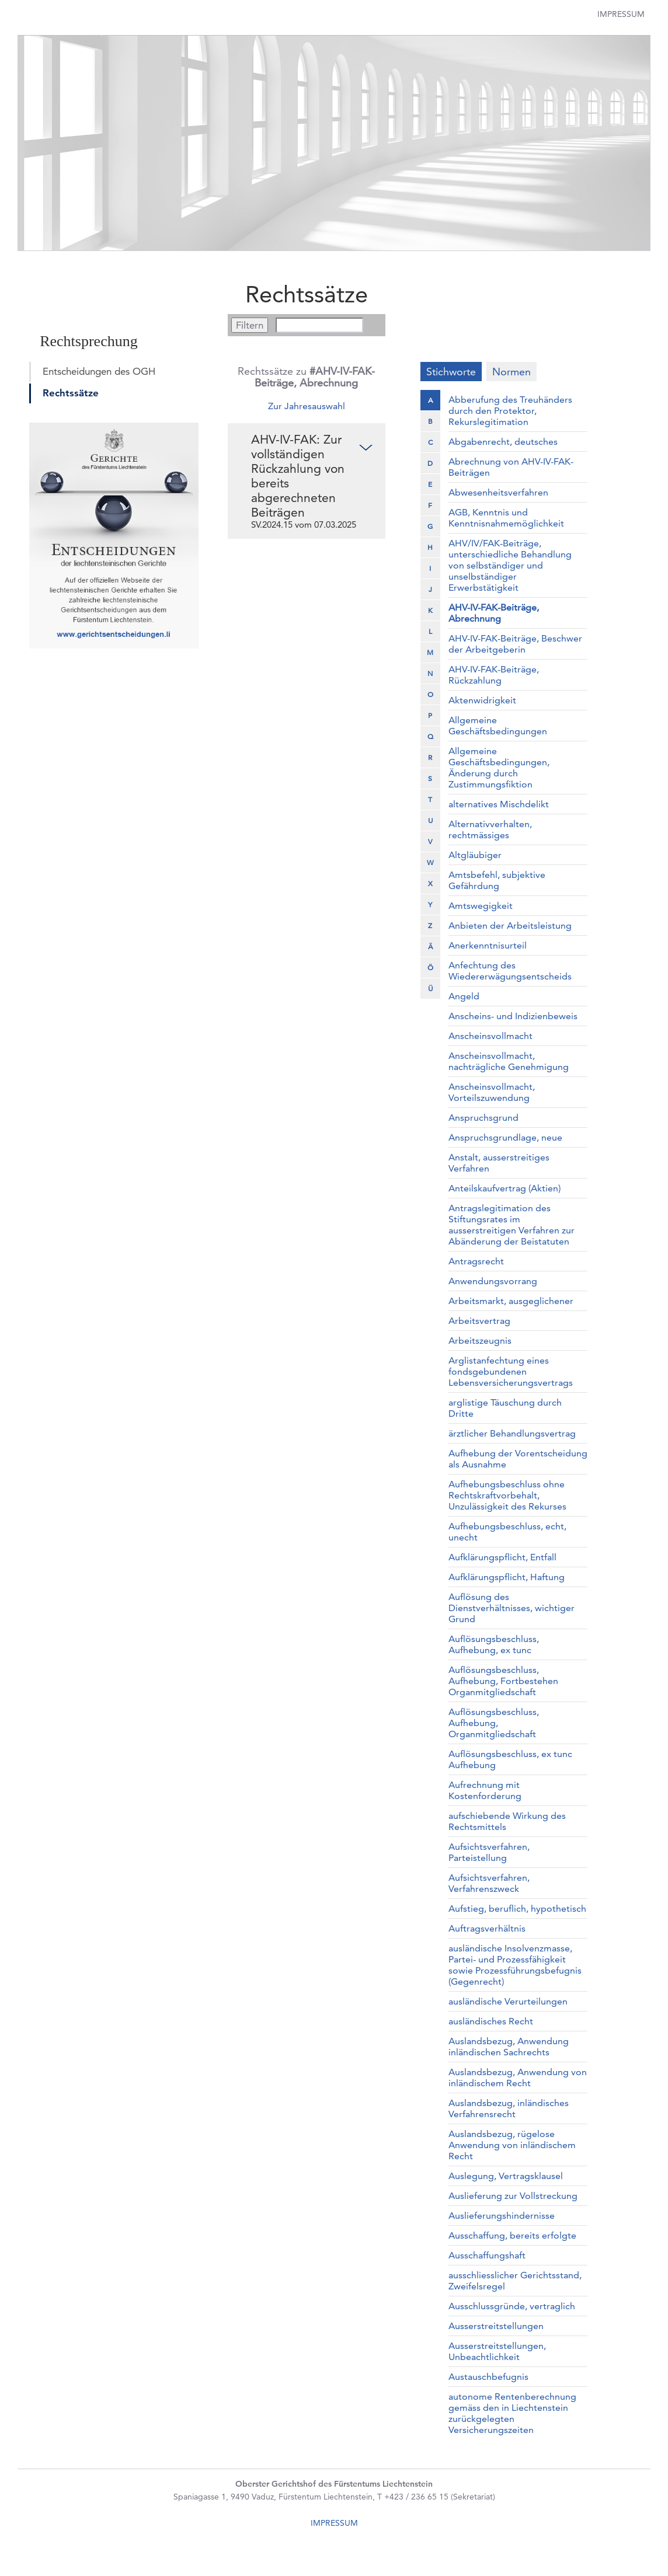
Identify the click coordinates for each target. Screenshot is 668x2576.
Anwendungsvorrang (492, 1281)
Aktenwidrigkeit (482, 700)
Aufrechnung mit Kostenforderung (484, 1790)
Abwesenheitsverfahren (498, 492)
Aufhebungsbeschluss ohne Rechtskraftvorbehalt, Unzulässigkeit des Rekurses (507, 1495)
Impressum (621, 14)
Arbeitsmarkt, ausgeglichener (510, 1300)
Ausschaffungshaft (487, 2255)
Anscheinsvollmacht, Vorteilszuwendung (491, 1092)
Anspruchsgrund (483, 1117)
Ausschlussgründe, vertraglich (511, 2306)
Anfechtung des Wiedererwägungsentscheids (510, 971)
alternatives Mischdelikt (498, 804)
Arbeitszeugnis (480, 1340)
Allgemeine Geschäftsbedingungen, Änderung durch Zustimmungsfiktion (498, 767)
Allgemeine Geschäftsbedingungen (497, 725)
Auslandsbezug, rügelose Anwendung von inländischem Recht (512, 2145)
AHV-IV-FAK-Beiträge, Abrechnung (493, 613)
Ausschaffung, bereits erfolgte (512, 2235)
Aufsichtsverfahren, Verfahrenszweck (489, 1883)
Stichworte (451, 371)
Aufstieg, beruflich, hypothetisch (517, 1908)
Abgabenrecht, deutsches (503, 441)
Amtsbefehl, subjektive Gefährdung (496, 880)
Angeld (463, 996)
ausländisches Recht (490, 2021)
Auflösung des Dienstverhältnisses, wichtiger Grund (511, 1608)
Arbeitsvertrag (479, 1320)
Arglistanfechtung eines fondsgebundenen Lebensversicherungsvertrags (510, 1371)
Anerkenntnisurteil (487, 945)
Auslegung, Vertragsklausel (505, 2175)
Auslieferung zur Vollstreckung (512, 2195)
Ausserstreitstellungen (496, 2325)
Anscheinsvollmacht (490, 1035)
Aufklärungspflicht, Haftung (506, 1576)
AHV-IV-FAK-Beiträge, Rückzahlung (493, 675)
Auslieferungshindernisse (501, 2215)
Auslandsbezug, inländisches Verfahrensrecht (508, 2108)
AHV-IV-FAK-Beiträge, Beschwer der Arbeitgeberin (515, 644)
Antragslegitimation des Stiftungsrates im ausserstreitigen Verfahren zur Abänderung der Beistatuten (511, 1224)
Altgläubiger (475, 854)
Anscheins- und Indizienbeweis (512, 1016)
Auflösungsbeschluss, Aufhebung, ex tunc (493, 1644)
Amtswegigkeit (480, 905)
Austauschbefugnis (488, 2376)
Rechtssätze (71, 393)
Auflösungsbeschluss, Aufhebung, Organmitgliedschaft (493, 1723)
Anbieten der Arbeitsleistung (510, 925)
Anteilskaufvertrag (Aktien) (504, 1188)
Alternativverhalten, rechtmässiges (490, 829)
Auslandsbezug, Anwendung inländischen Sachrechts (508, 2046)
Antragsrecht (476, 1261)
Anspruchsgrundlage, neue (505, 1137)
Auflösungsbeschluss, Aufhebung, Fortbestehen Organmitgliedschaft (503, 1680)
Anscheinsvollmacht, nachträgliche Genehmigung (508, 1061)
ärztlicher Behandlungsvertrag (512, 1433)
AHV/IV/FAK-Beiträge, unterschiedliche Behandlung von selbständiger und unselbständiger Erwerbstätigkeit (510, 565)
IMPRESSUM (334, 2523)
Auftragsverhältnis (487, 1928)
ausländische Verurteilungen (508, 2001)
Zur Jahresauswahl (306, 406)
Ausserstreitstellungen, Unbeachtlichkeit (497, 2351)
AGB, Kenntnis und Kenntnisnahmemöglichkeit (506, 518)
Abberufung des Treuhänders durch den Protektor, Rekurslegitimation (510, 410)
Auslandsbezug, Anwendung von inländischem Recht (517, 2077)
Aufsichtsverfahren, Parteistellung (489, 1852)
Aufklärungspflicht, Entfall (502, 1557)
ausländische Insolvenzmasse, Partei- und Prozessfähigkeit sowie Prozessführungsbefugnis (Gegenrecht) (515, 1965)
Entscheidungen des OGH (99, 371)
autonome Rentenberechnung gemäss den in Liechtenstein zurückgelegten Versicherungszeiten (512, 2413)
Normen (511, 371)
